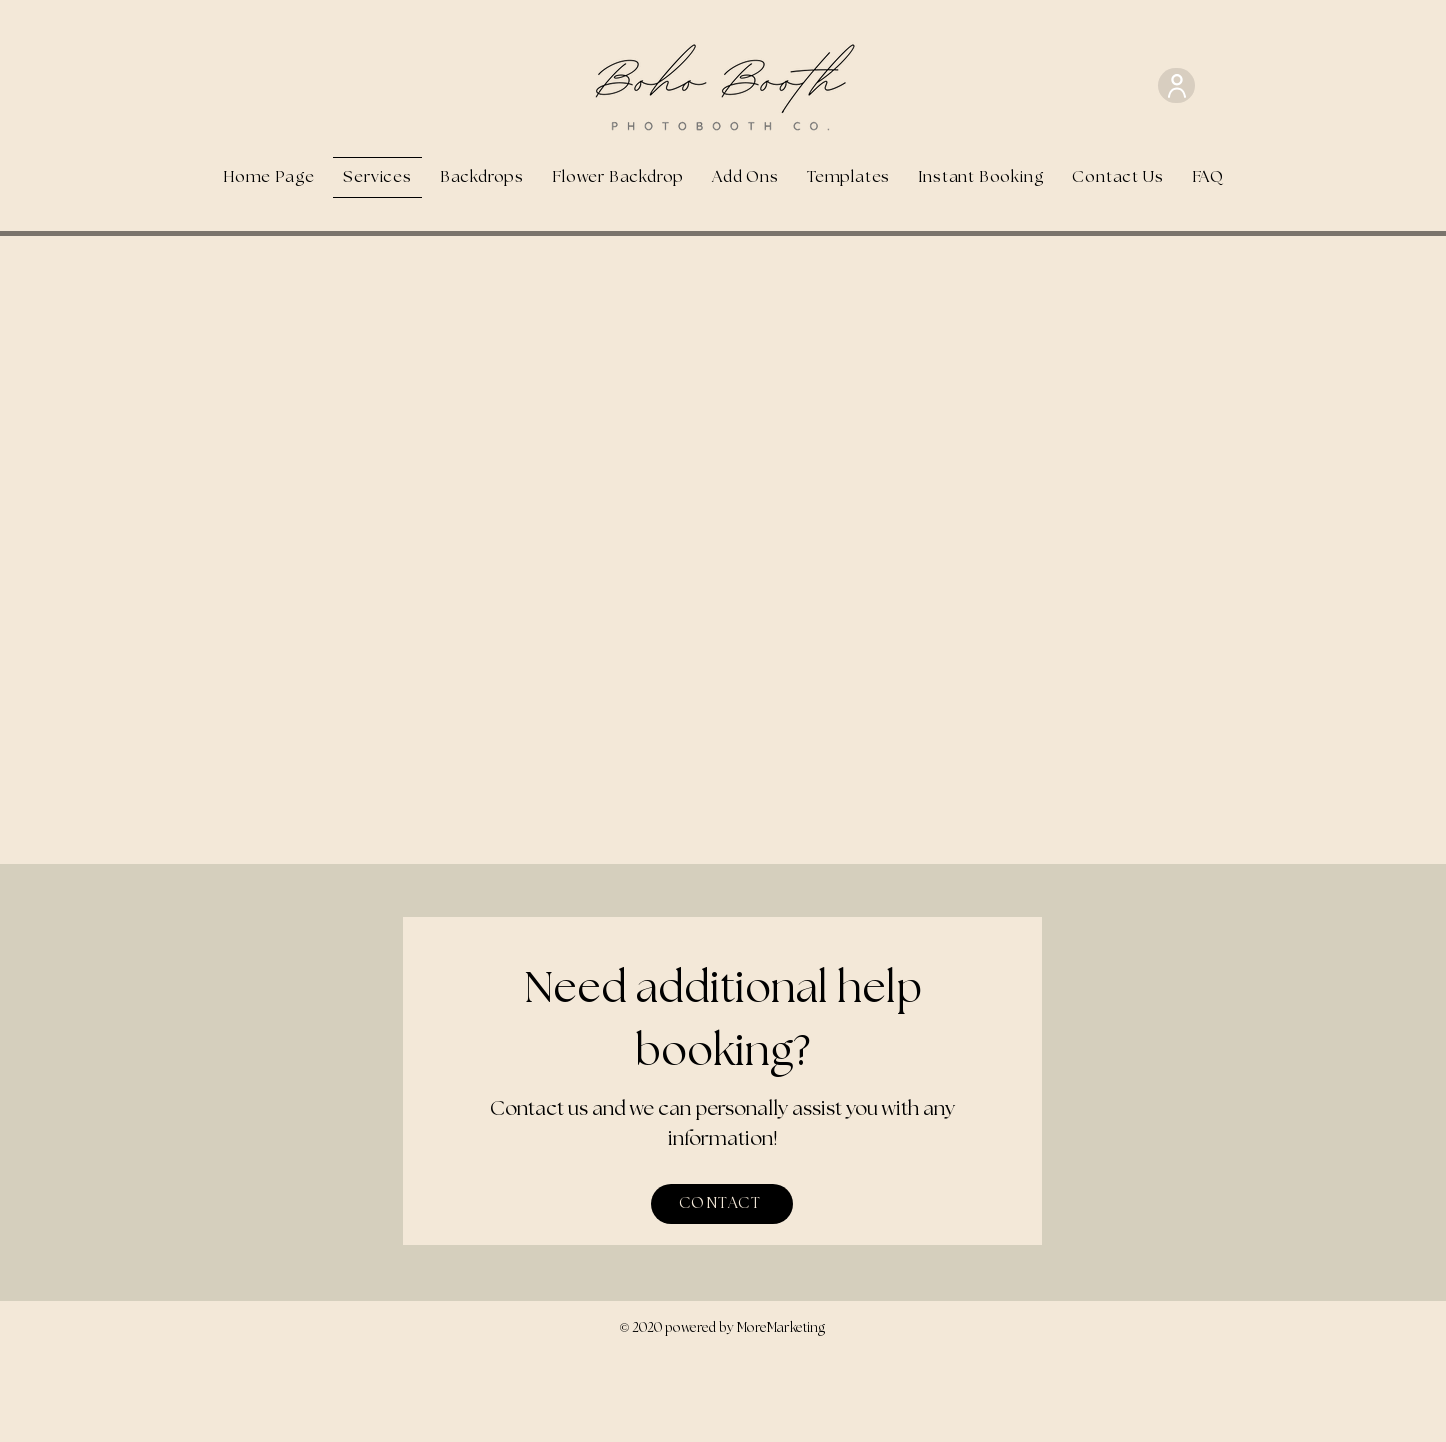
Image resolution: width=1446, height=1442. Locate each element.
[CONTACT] (722, 1204)
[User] (1176, 85)
